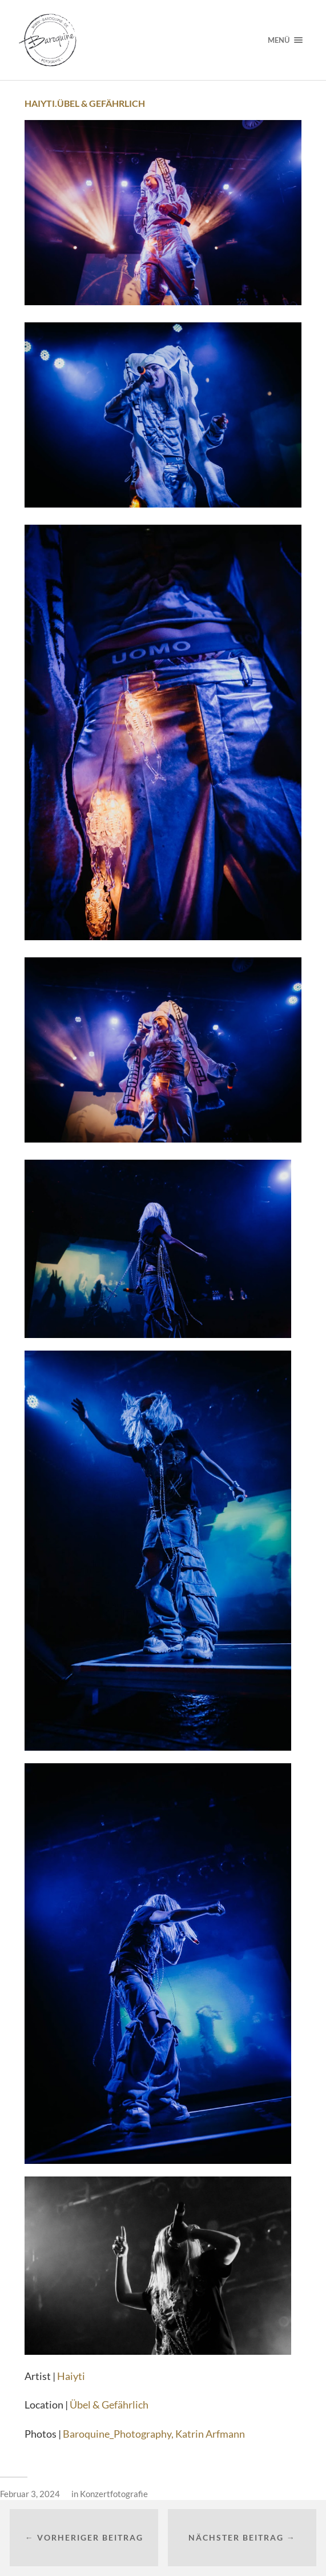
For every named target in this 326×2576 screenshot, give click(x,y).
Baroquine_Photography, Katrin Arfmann (154, 2433)
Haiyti (71, 2376)
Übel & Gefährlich (109, 2404)
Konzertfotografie (114, 2494)
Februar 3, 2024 (30, 2494)
